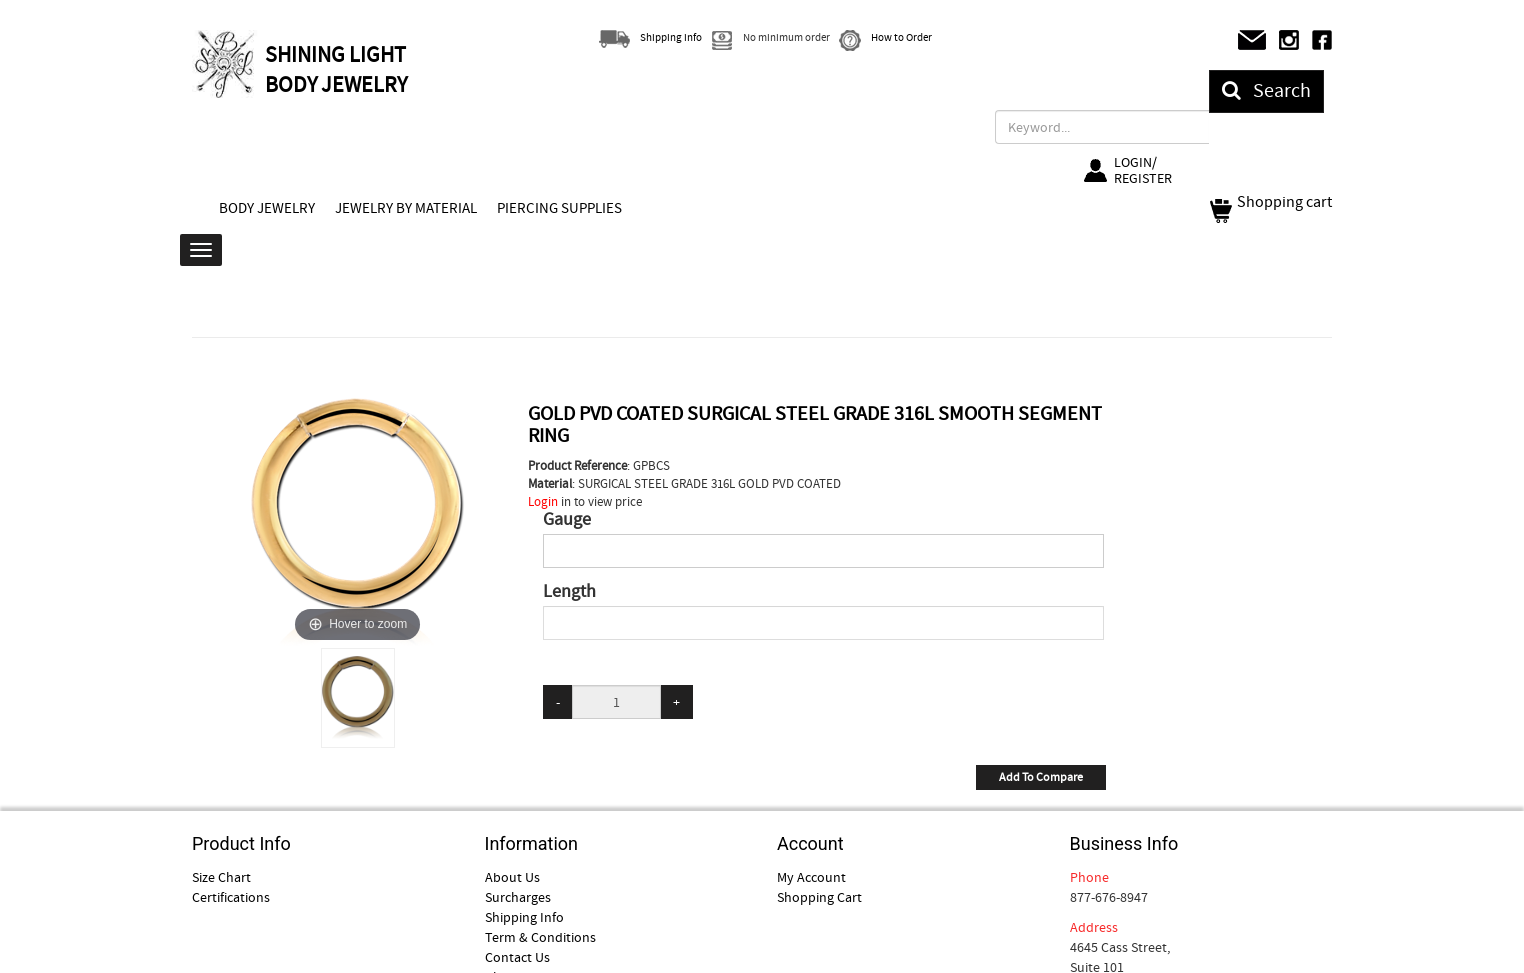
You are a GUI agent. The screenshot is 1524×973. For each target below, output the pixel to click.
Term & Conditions (540, 937)
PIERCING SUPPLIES (559, 208)
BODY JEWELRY (267, 208)
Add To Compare (1041, 777)
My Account (811, 877)
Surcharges (518, 897)
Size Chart (221, 877)
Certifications (231, 897)
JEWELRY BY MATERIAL (406, 208)
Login (543, 501)
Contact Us (517, 957)
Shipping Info (524, 917)
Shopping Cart (819, 897)
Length (569, 592)
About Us (512, 877)
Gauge (567, 520)
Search (1266, 90)
